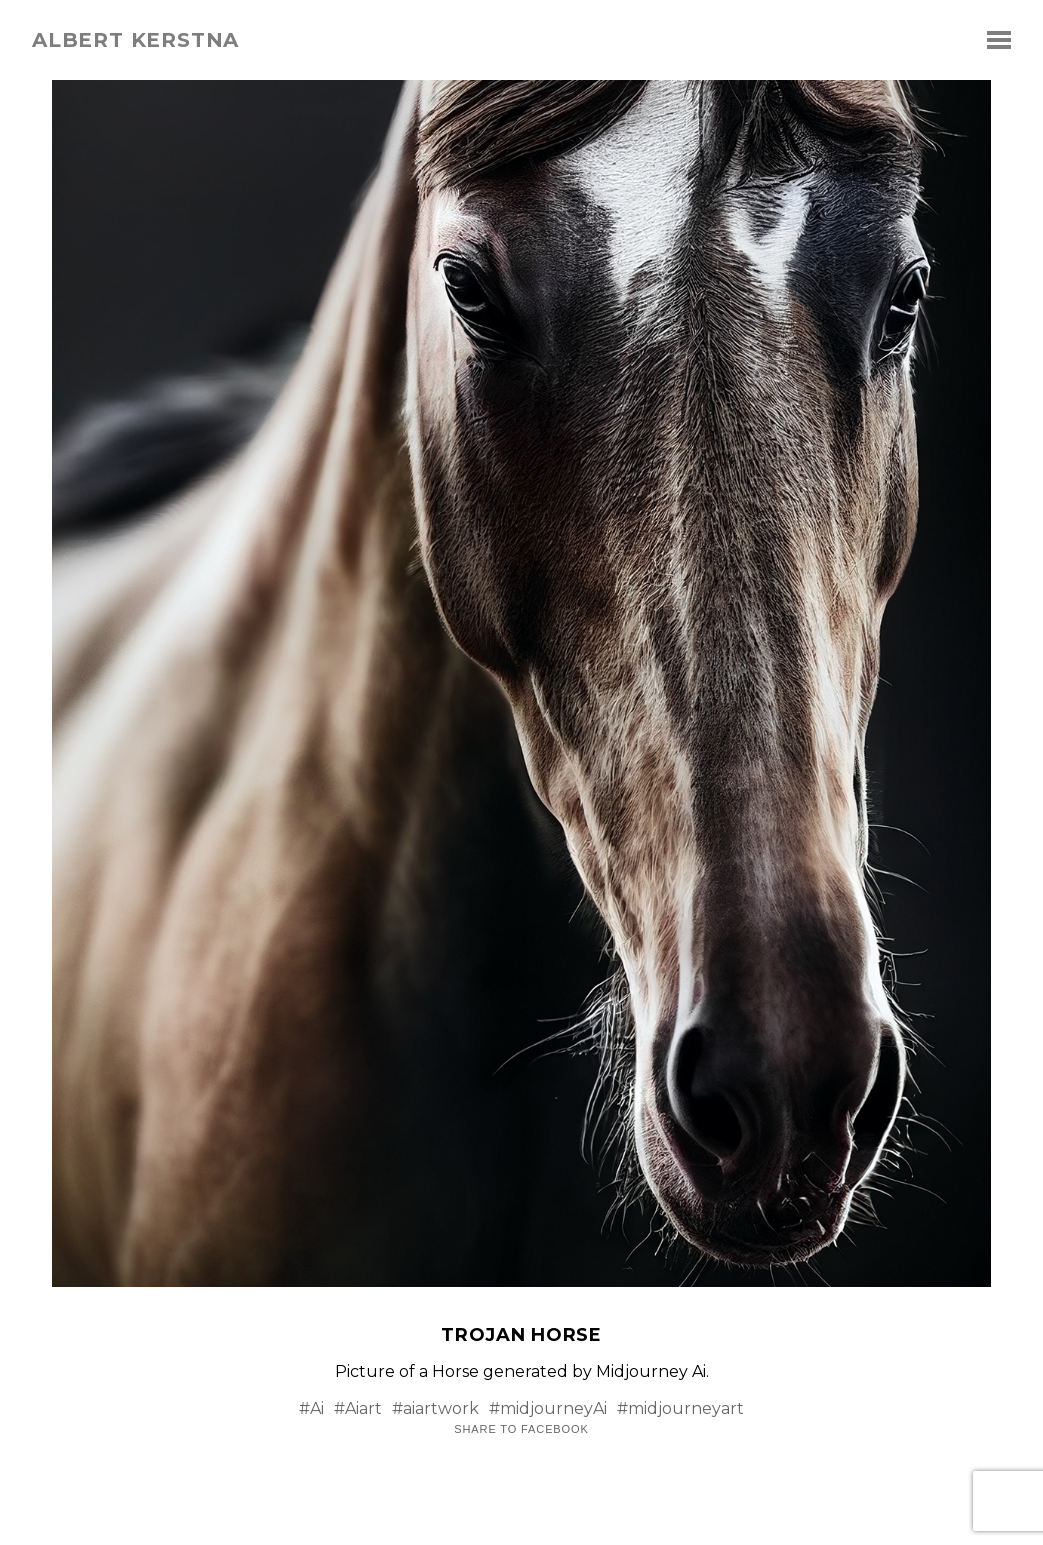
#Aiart (358, 1408)
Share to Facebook (521, 1429)
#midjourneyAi (548, 1408)
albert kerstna (135, 40)
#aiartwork (435, 1408)
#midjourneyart (680, 1408)
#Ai (311, 1408)
